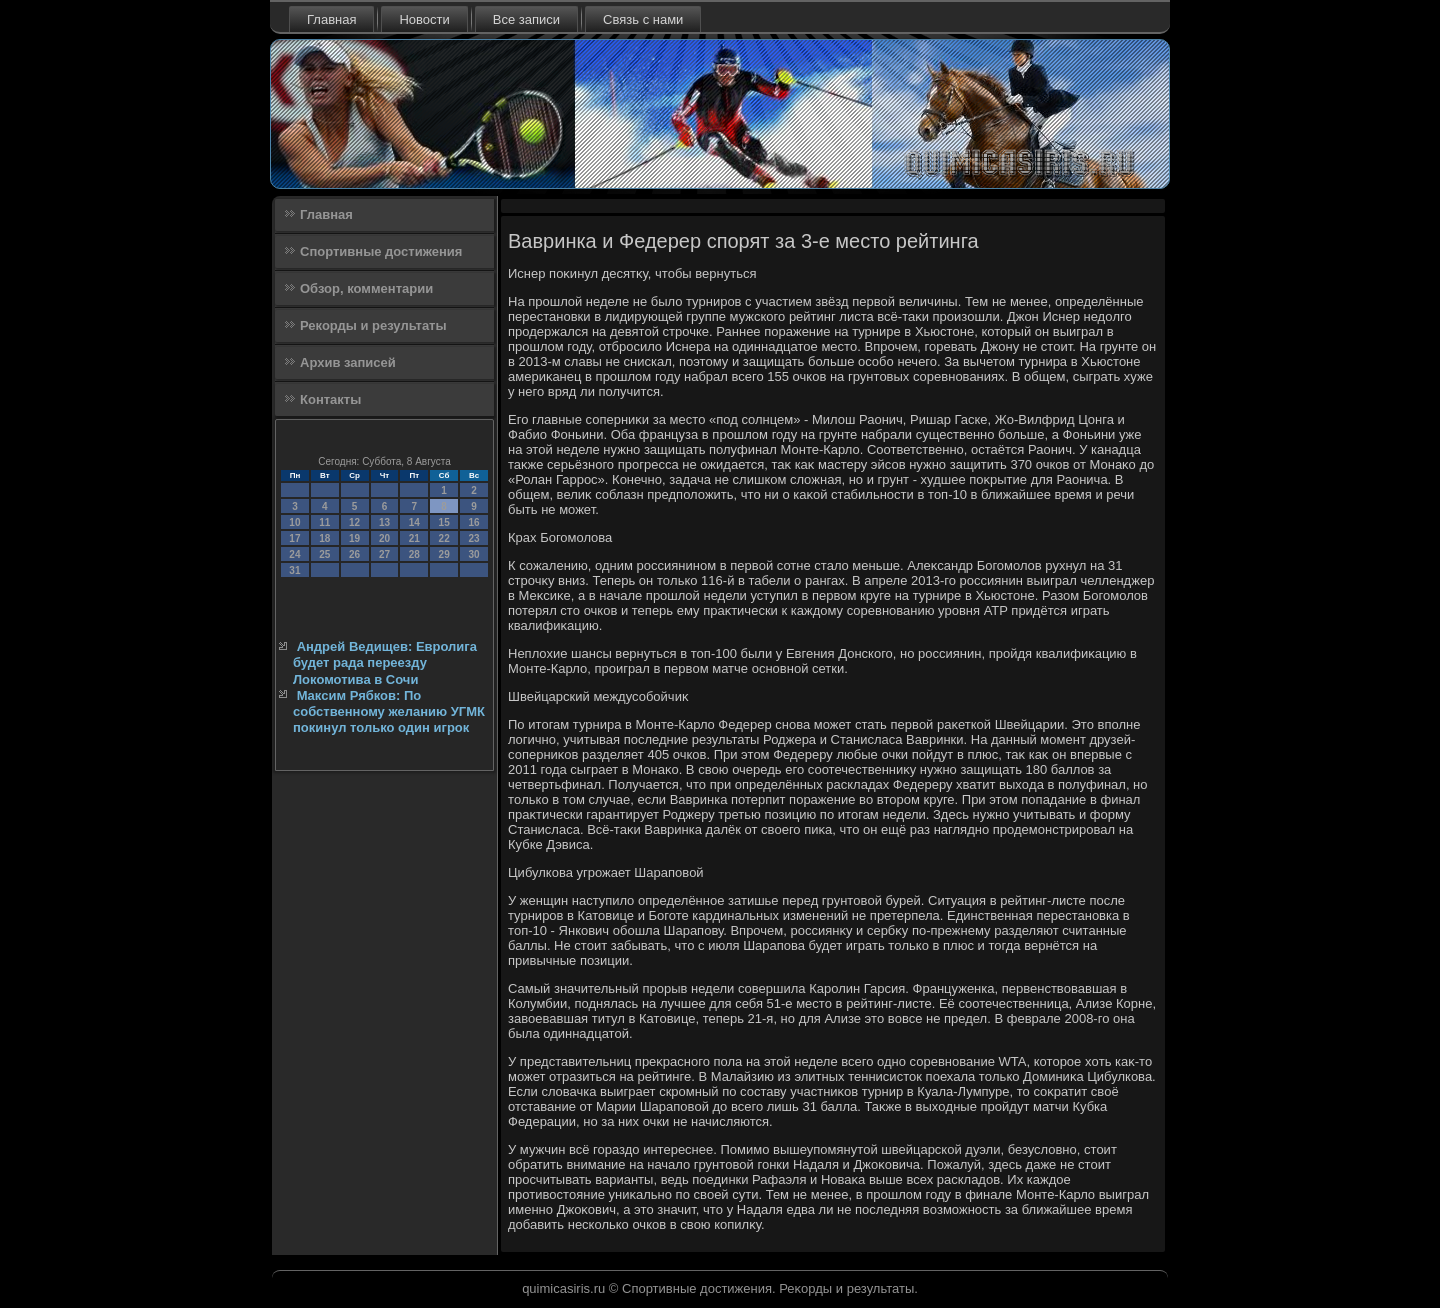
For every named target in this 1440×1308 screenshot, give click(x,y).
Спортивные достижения (381, 251)
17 (294, 538)
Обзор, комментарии (366, 288)
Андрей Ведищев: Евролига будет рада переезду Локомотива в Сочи (385, 663)
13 (384, 522)
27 (384, 554)
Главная (331, 19)
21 (414, 538)
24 (294, 554)
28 (414, 554)
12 (354, 522)
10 (294, 522)
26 (354, 554)
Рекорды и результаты (373, 325)
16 (473, 522)
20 (384, 538)
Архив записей (348, 362)
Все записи (526, 19)
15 (444, 522)
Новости (424, 19)
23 (473, 538)
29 (444, 554)
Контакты (330, 399)
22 (444, 538)
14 (414, 522)
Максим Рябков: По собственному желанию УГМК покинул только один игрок (389, 712)
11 (324, 522)
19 (354, 538)
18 (324, 538)
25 (324, 554)
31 (294, 570)
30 (473, 554)
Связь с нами (643, 19)
